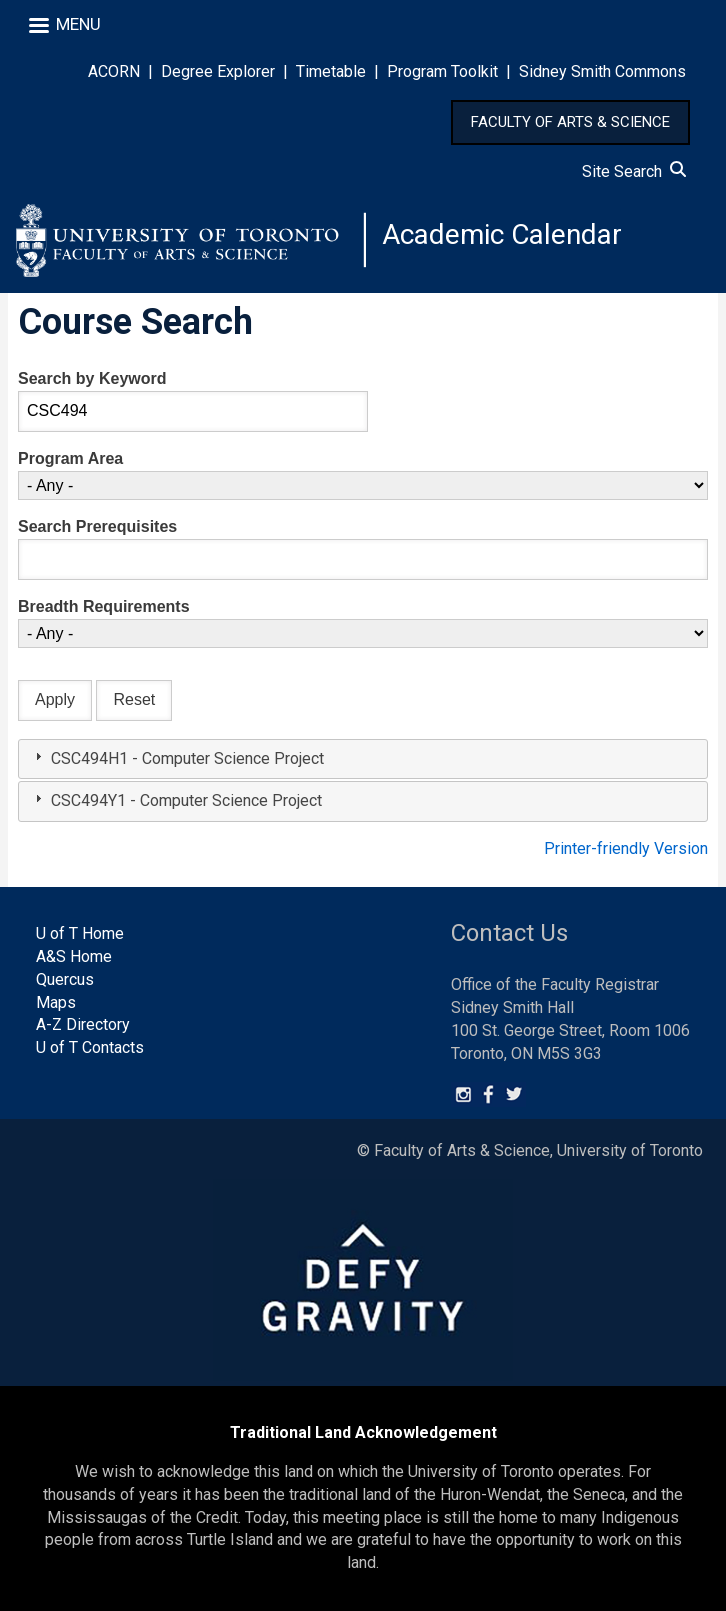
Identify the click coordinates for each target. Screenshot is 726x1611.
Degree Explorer (218, 71)
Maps (56, 1002)
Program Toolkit (442, 71)
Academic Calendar (502, 234)
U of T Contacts (90, 1047)
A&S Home (74, 956)
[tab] (363, 759)
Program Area (70, 458)
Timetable (331, 71)
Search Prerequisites (97, 526)
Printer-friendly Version (626, 848)
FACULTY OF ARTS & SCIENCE (570, 122)
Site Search (634, 171)
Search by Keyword (92, 378)
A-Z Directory (83, 1024)
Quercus (65, 979)
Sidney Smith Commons (602, 71)
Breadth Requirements (104, 606)
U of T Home (80, 933)
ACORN (114, 71)
